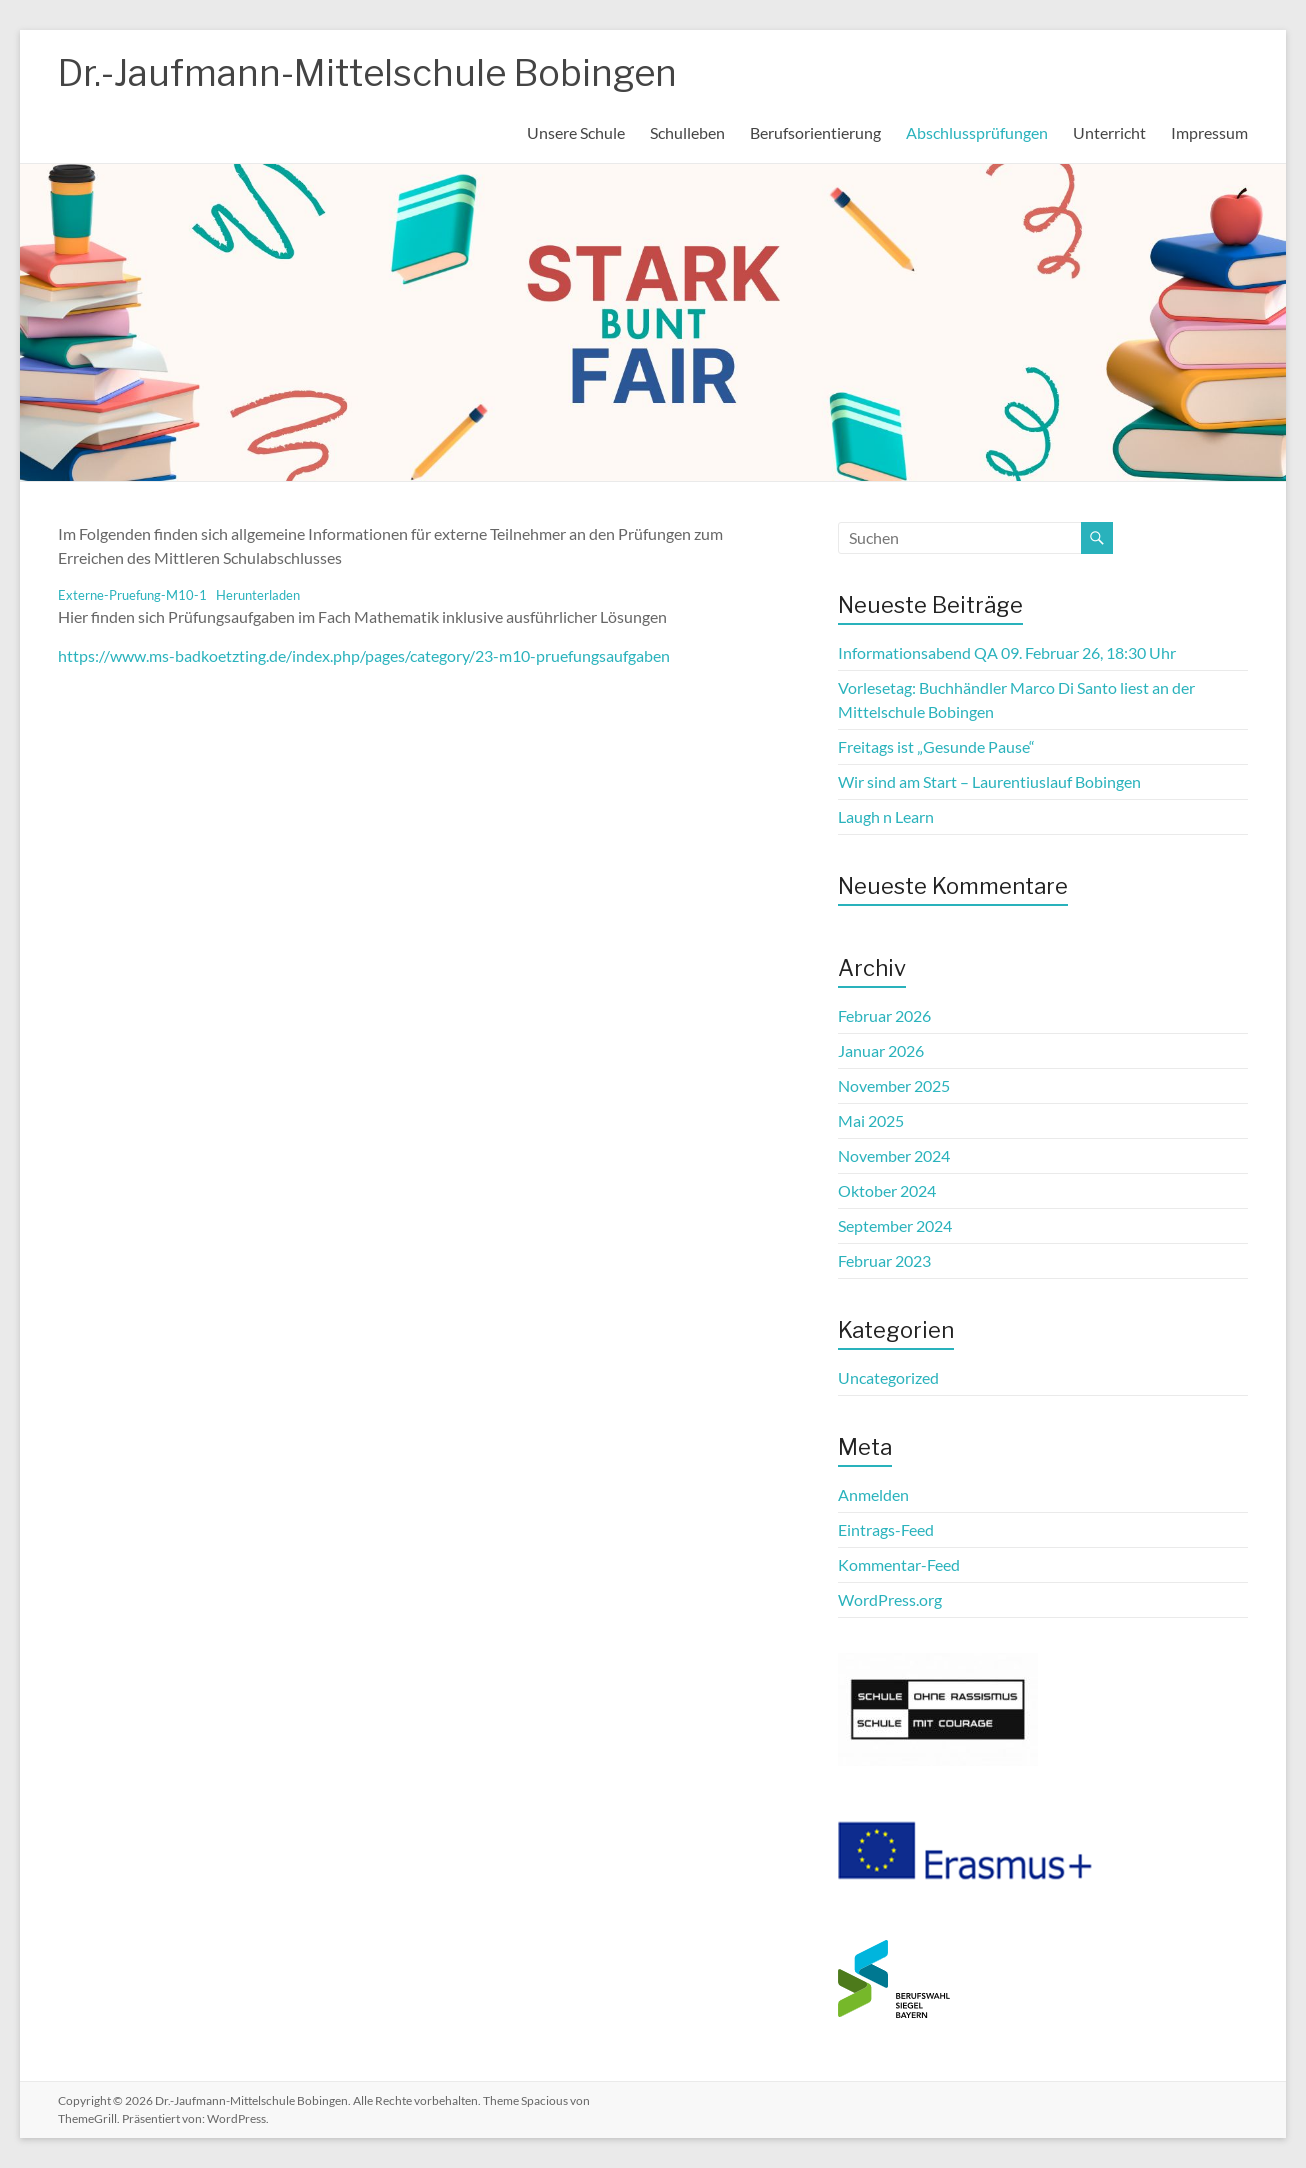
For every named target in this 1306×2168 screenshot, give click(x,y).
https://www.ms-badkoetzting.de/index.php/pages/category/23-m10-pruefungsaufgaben (364, 655)
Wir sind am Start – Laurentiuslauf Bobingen (989, 781)
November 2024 (894, 1155)
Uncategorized (888, 1377)
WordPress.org (890, 1599)
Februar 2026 (884, 1015)
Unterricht (1109, 132)
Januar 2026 (881, 1050)
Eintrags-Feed (886, 1529)
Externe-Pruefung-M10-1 (132, 595)
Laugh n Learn (886, 816)
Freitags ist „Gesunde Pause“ (936, 746)
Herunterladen (258, 595)
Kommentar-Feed (899, 1564)
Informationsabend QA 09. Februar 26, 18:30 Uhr (1007, 652)
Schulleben (687, 132)
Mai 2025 (871, 1120)
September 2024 (895, 1225)
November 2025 (894, 1085)
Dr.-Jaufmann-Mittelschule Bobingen (367, 73)
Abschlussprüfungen (977, 132)
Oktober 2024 (887, 1190)
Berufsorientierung (815, 132)
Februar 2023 (884, 1260)
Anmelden (873, 1494)
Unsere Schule (576, 132)
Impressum (1209, 132)
